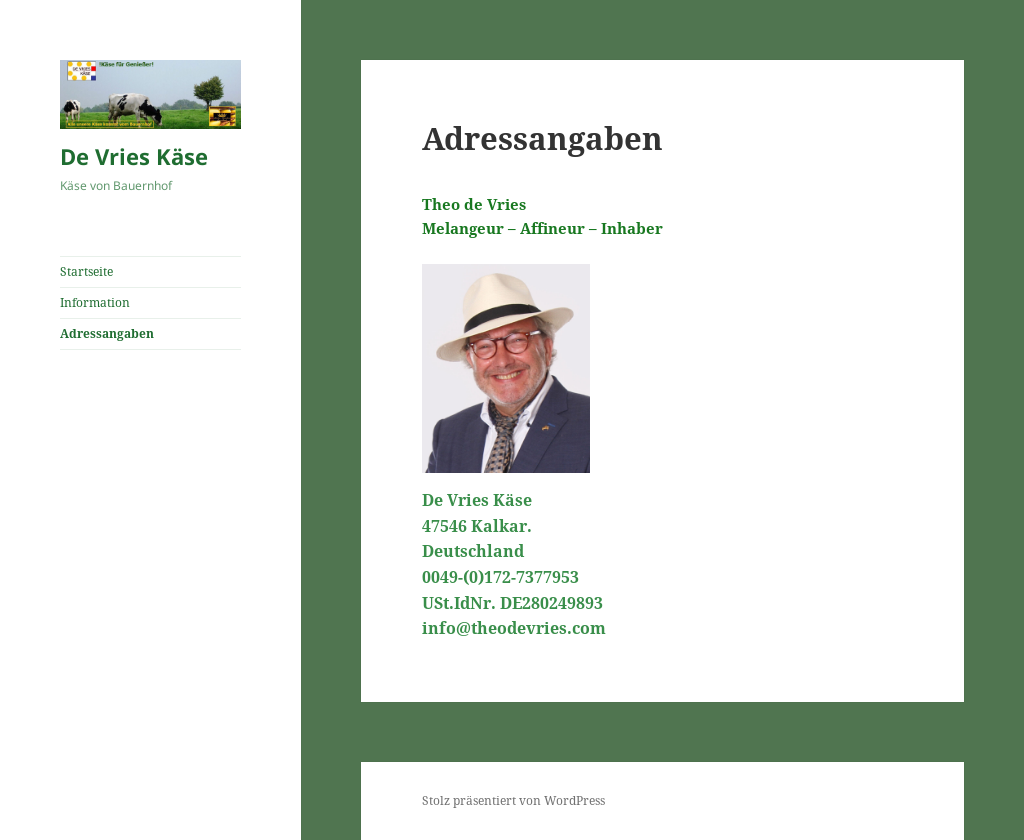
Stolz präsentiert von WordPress (513, 800)
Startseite (86, 271)
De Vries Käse (134, 156)
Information (95, 302)
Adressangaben (107, 333)
